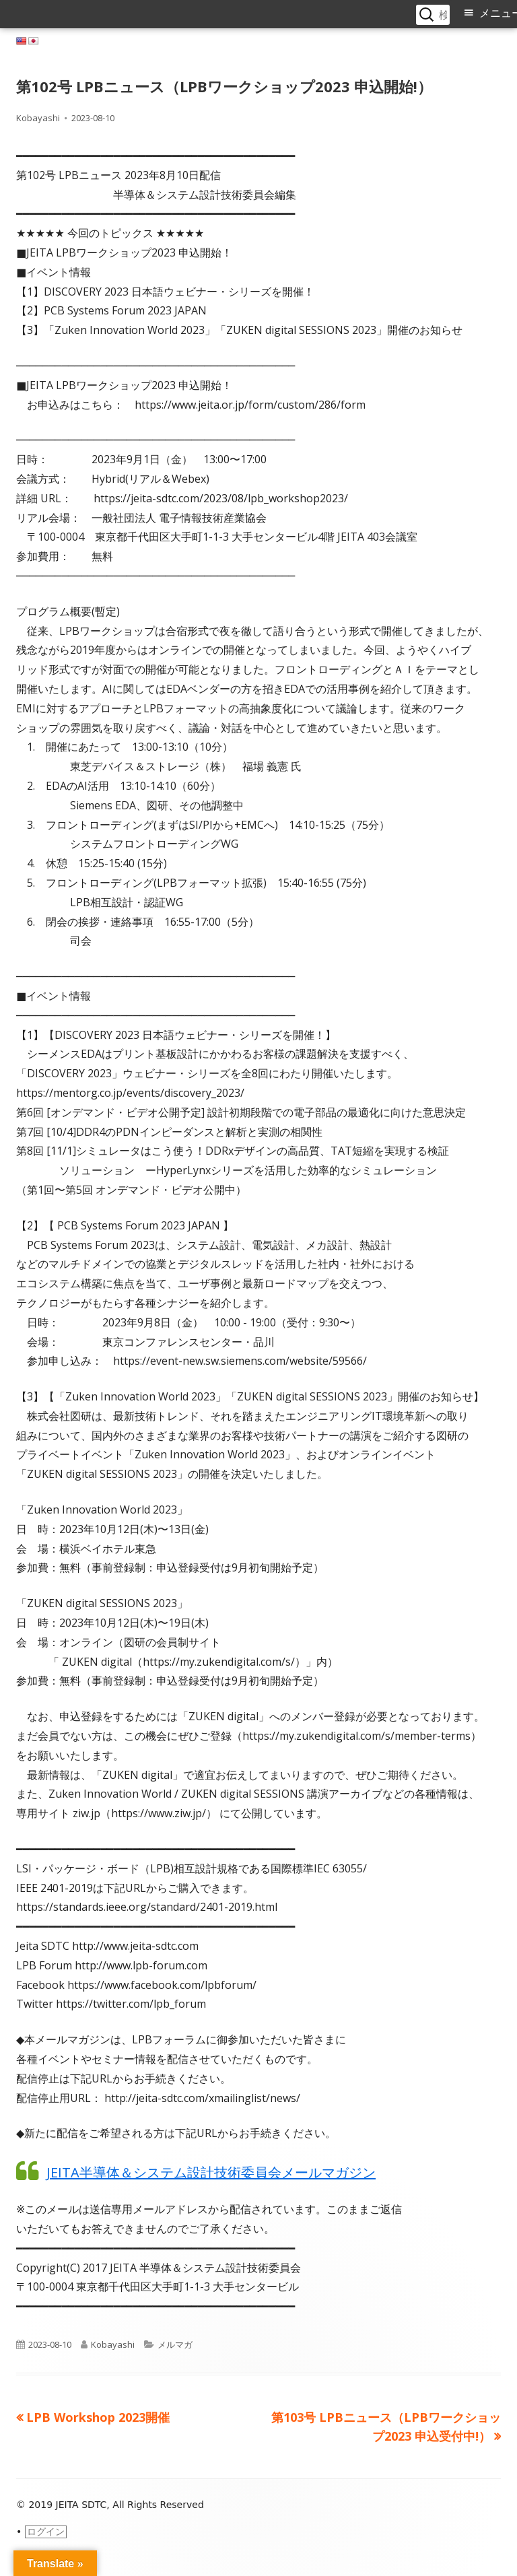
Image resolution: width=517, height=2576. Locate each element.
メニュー (498, 13)
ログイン (46, 2531)
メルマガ (175, 2344)
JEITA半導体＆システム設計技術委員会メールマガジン (211, 2172)
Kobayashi (38, 118)
